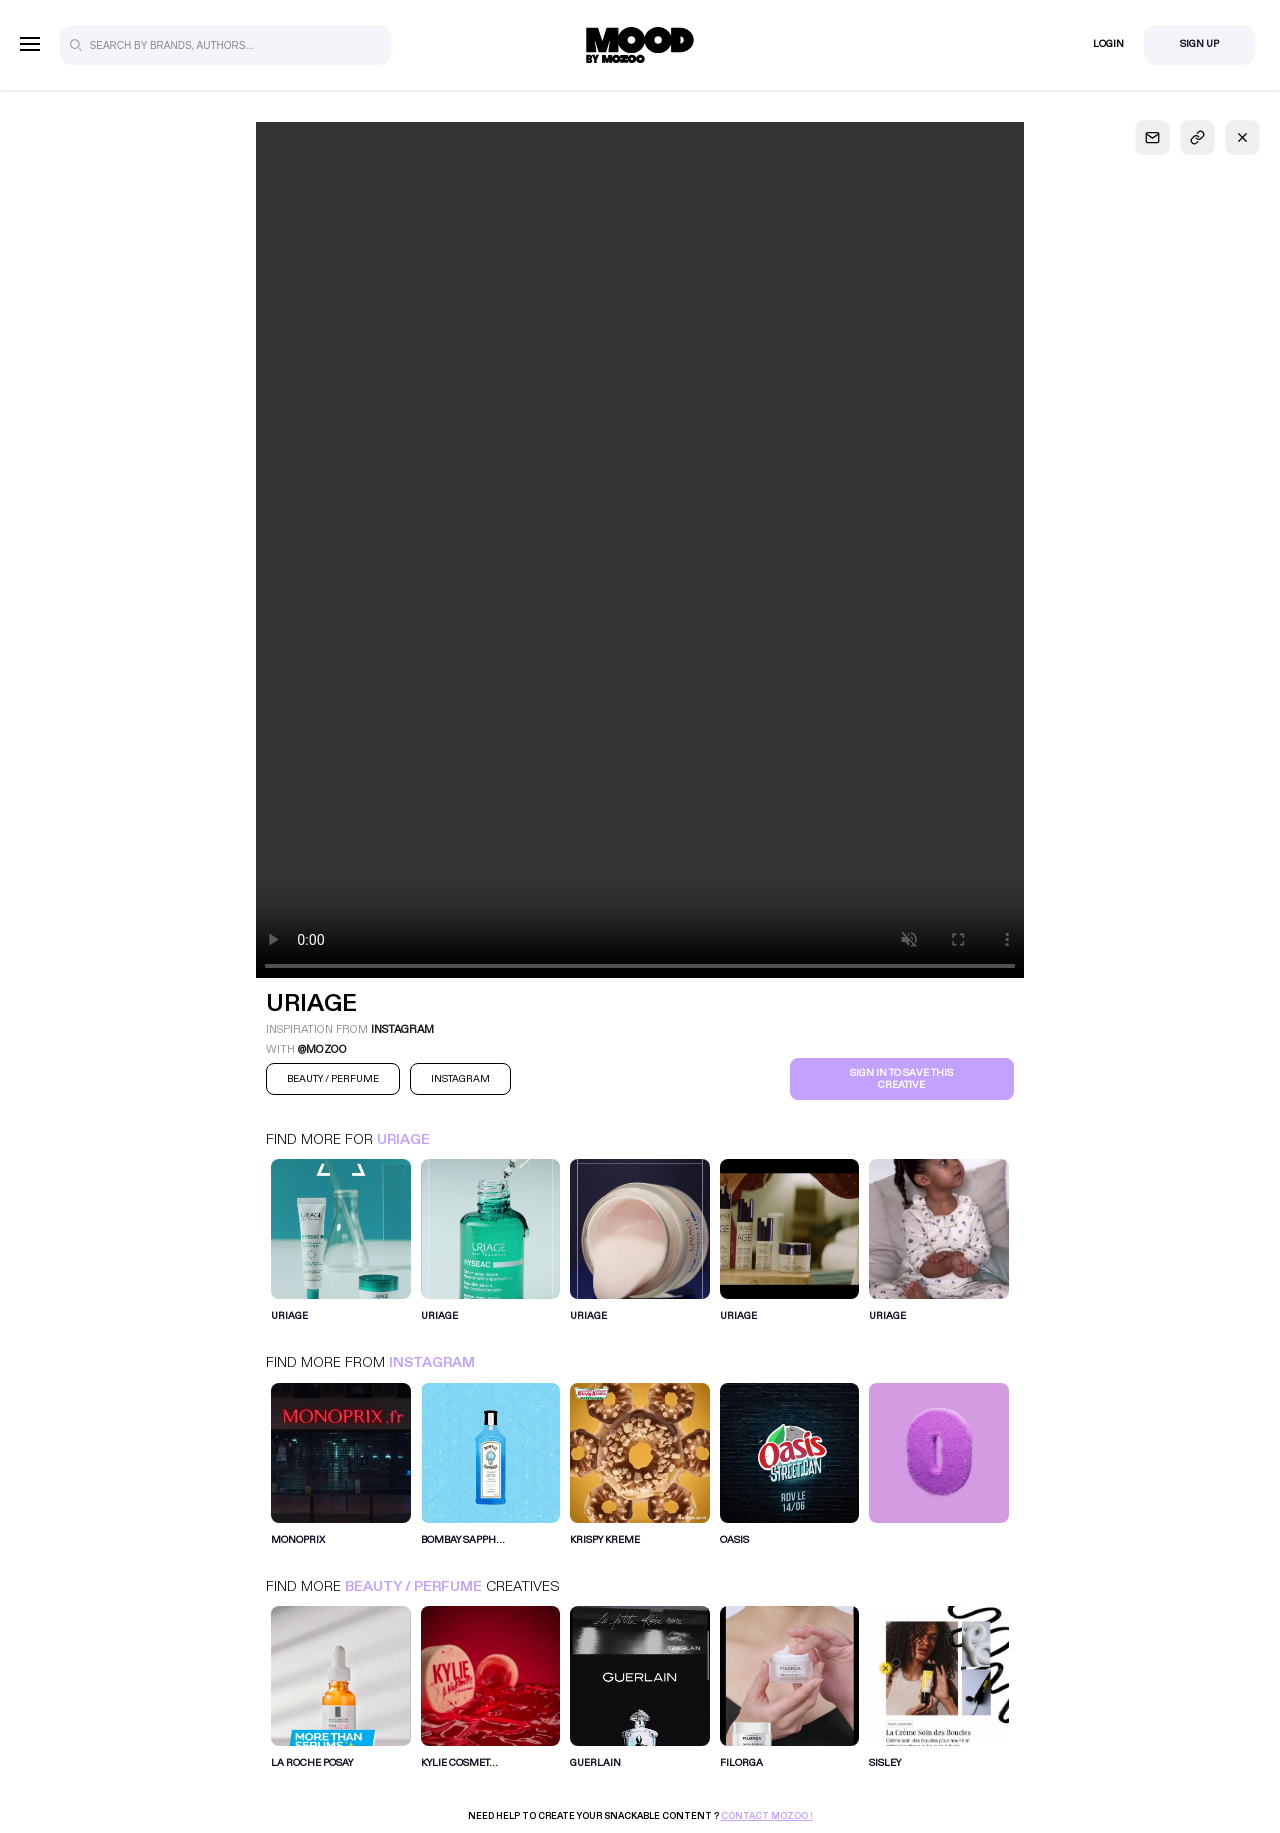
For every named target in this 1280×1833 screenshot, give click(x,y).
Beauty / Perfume (413, 1586)
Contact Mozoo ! (767, 1816)
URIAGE (403, 1139)
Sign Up (1199, 44)
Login (1108, 44)
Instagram (432, 1362)
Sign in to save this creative (901, 1079)
